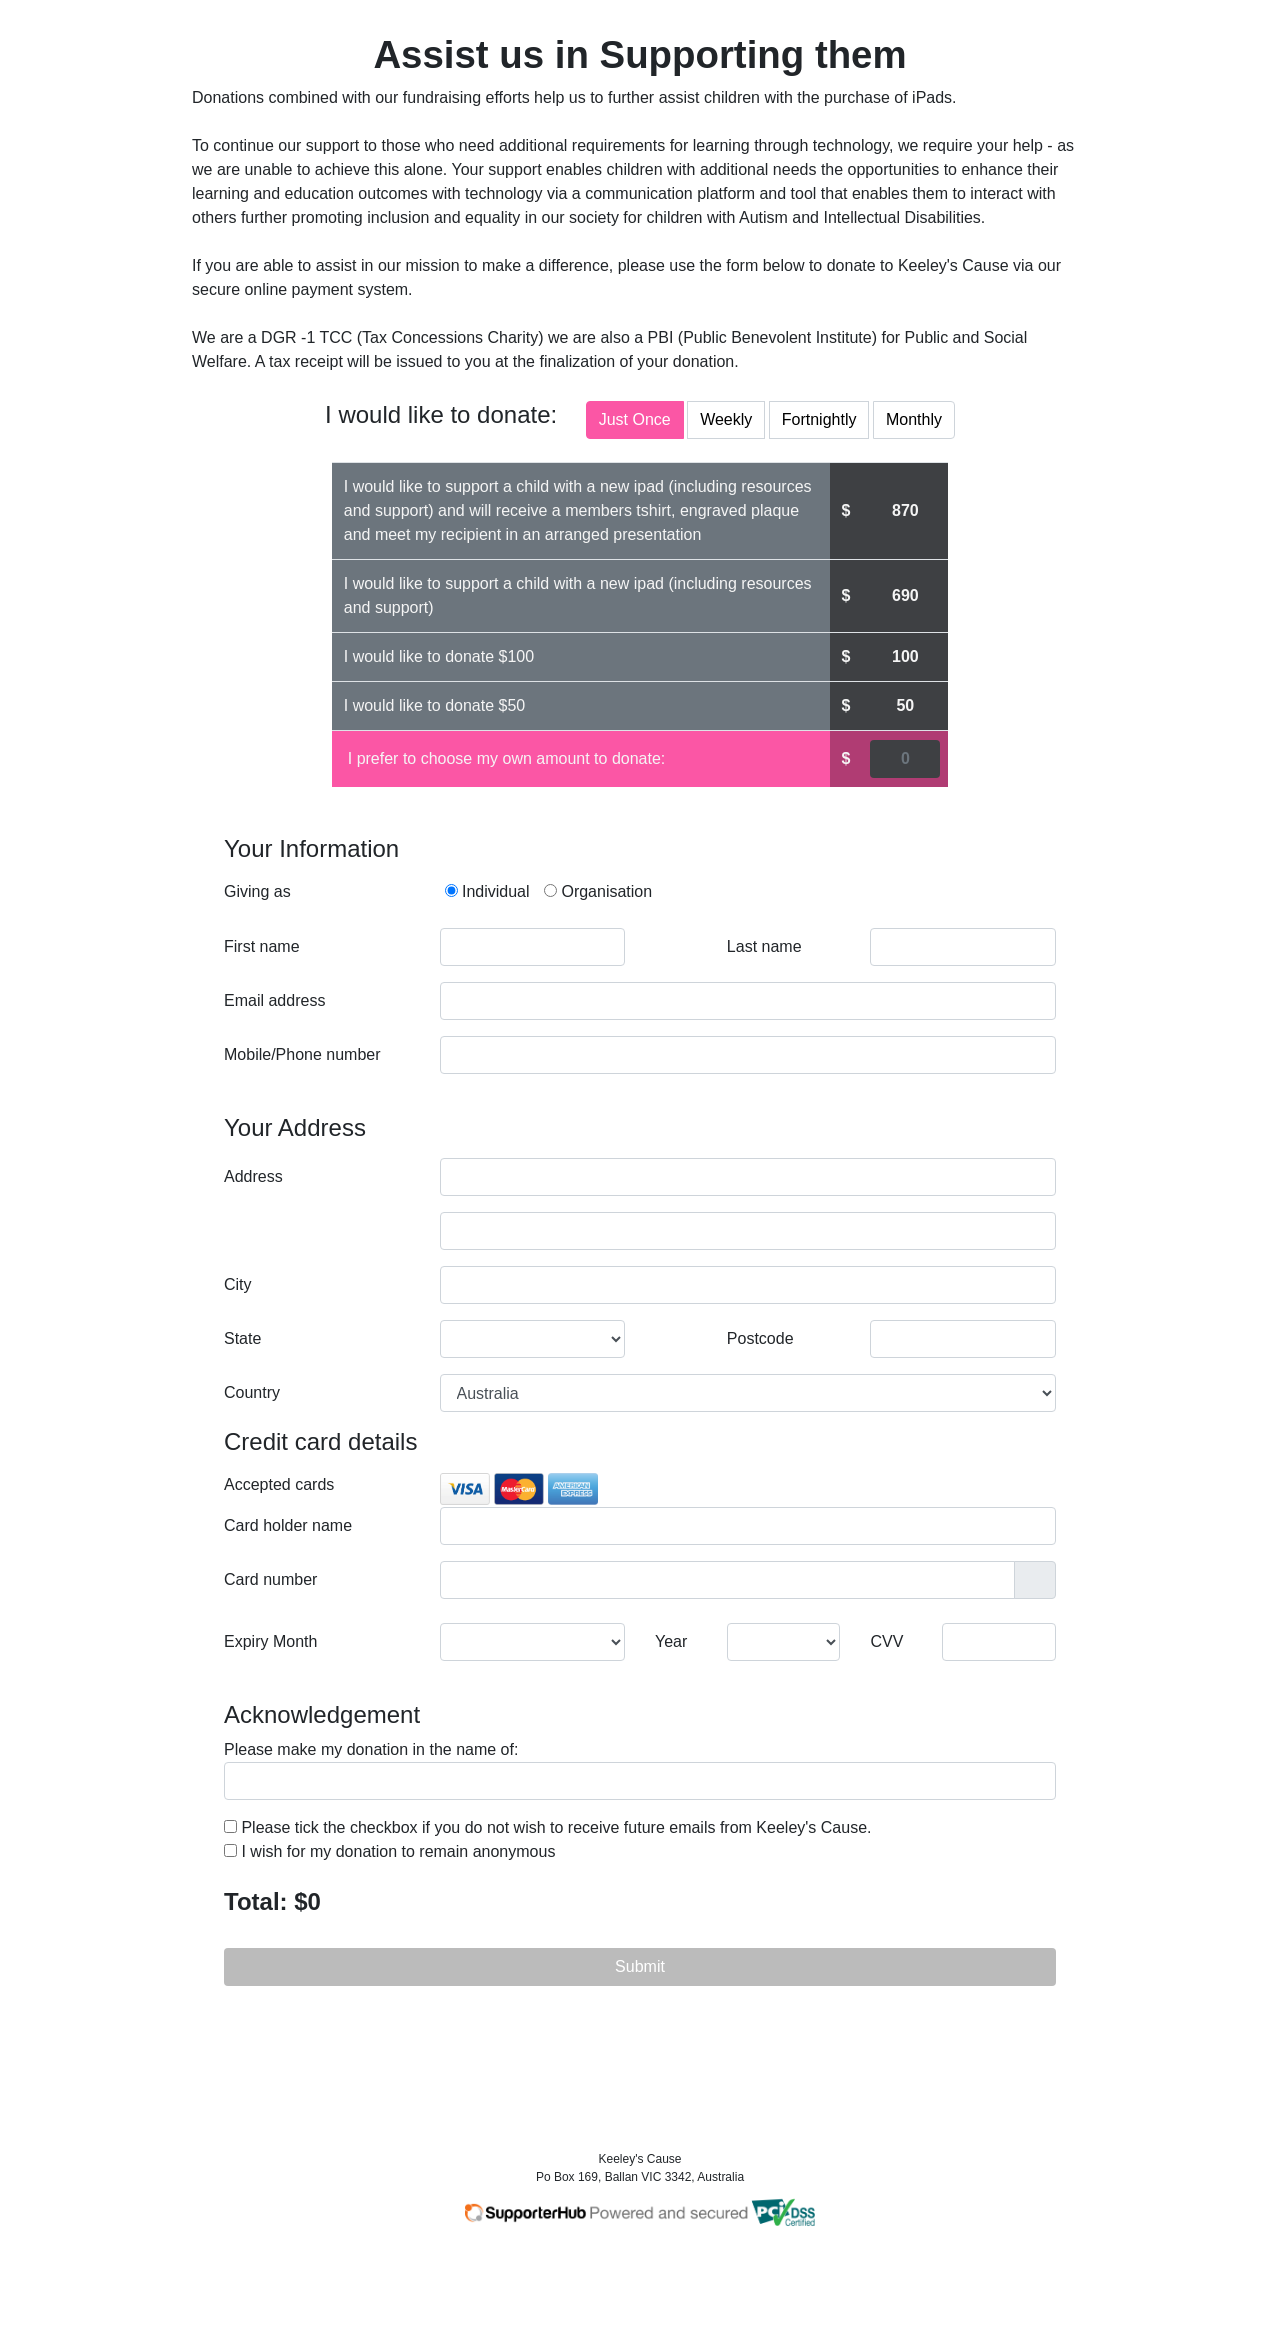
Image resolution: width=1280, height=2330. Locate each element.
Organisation (598, 891)
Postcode (760, 1338)
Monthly (914, 418)
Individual (487, 891)
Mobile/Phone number (302, 1054)
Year (671, 1641)
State (242, 1338)
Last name (764, 946)
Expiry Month (270, 1641)
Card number (270, 1579)
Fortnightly (819, 418)
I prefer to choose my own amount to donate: (507, 758)
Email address (274, 1000)
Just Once (635, 418)
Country (252, 1392)
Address (253, 1176)
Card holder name (288, 1525)
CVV (887, 1641)
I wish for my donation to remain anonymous (389, 1851)
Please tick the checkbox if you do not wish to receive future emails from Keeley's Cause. (547, 1827)
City (238, 1284)
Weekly (726, 418)
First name (262, 946)
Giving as (257, 891)
